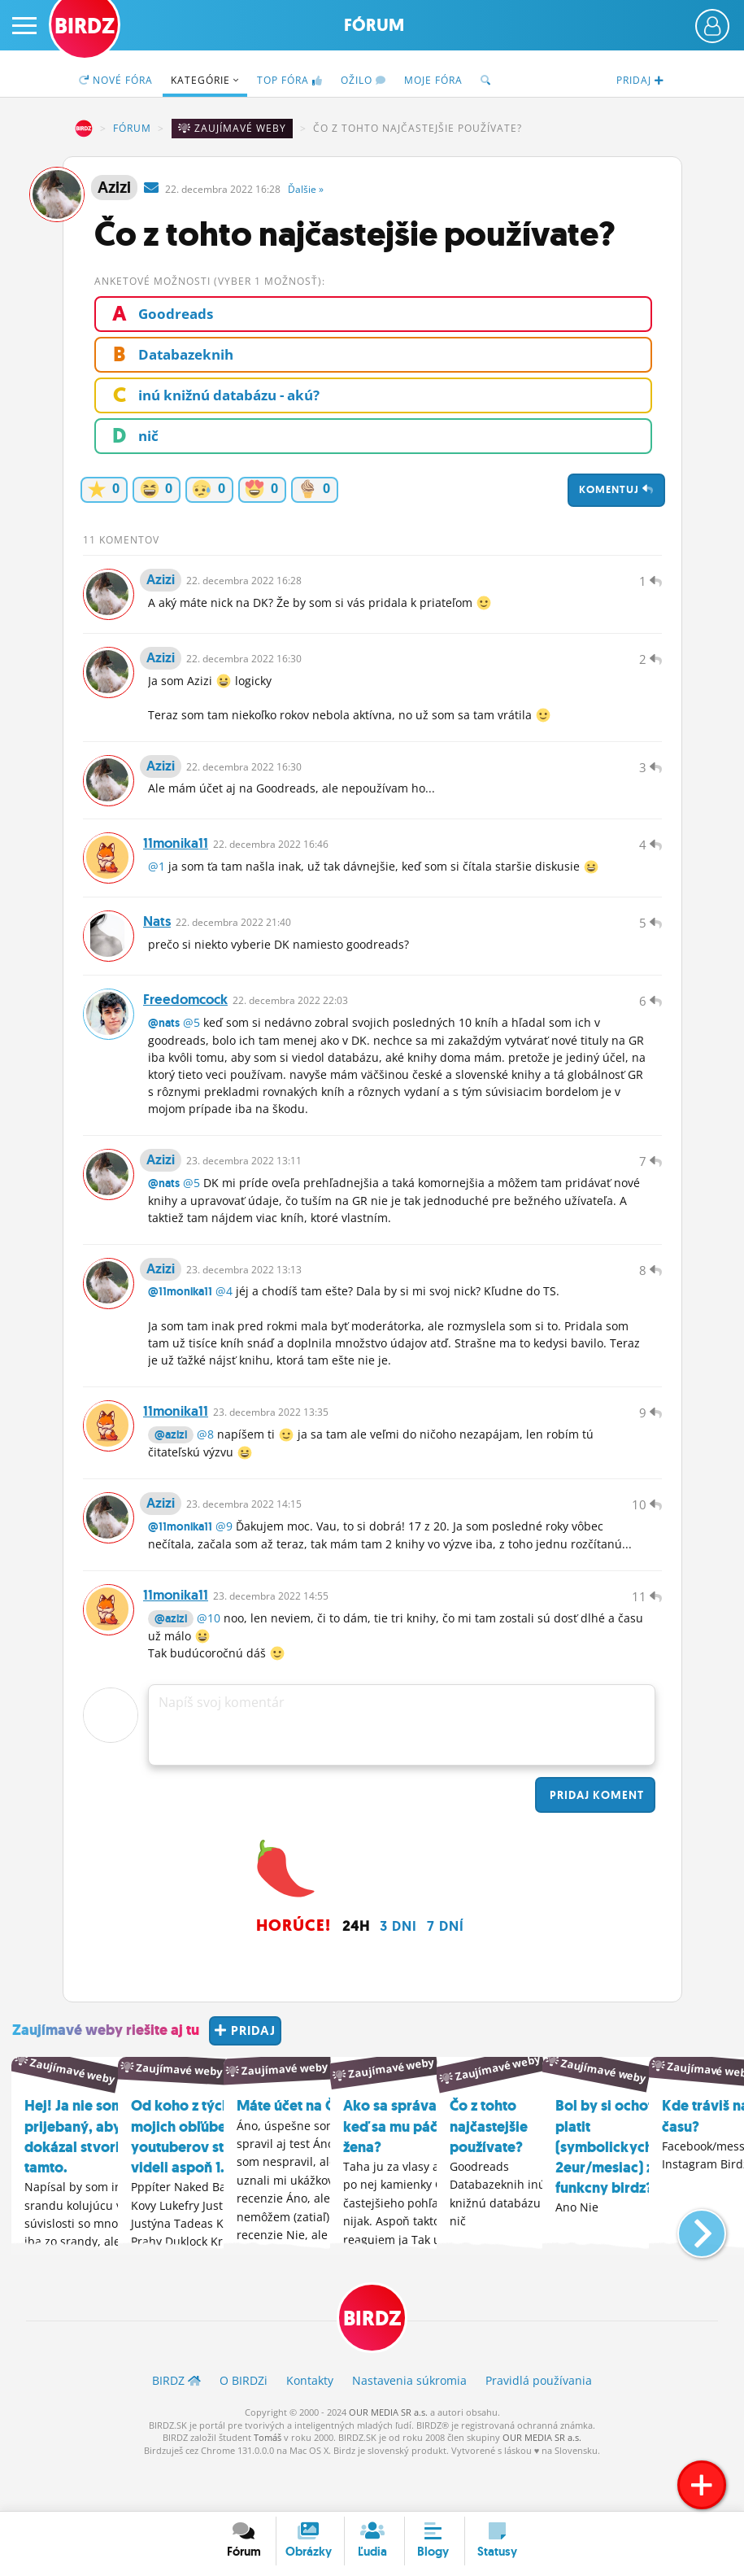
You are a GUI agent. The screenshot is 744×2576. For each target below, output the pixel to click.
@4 (224, 1325)
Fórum (374, 25)
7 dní (445, 1972)
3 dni (398, 1972)
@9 (224, 1568)
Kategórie (205, 80)
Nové (116, 80)
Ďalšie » (306, 189)
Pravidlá (538, 2426)
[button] (688, 2272)
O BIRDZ (244, 2426)
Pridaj (595, 1841)
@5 (191, 1047)
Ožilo (363, 80)
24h (356, 1972)
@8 (205, 1472)
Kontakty (309, 2426)
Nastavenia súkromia (409, 2426)
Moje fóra (433, 80)
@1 (156, 883)
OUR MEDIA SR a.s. (388, 2458)
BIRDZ (84, 128)
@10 (208, 1664)
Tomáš (267, 2484)
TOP (290, 80)
